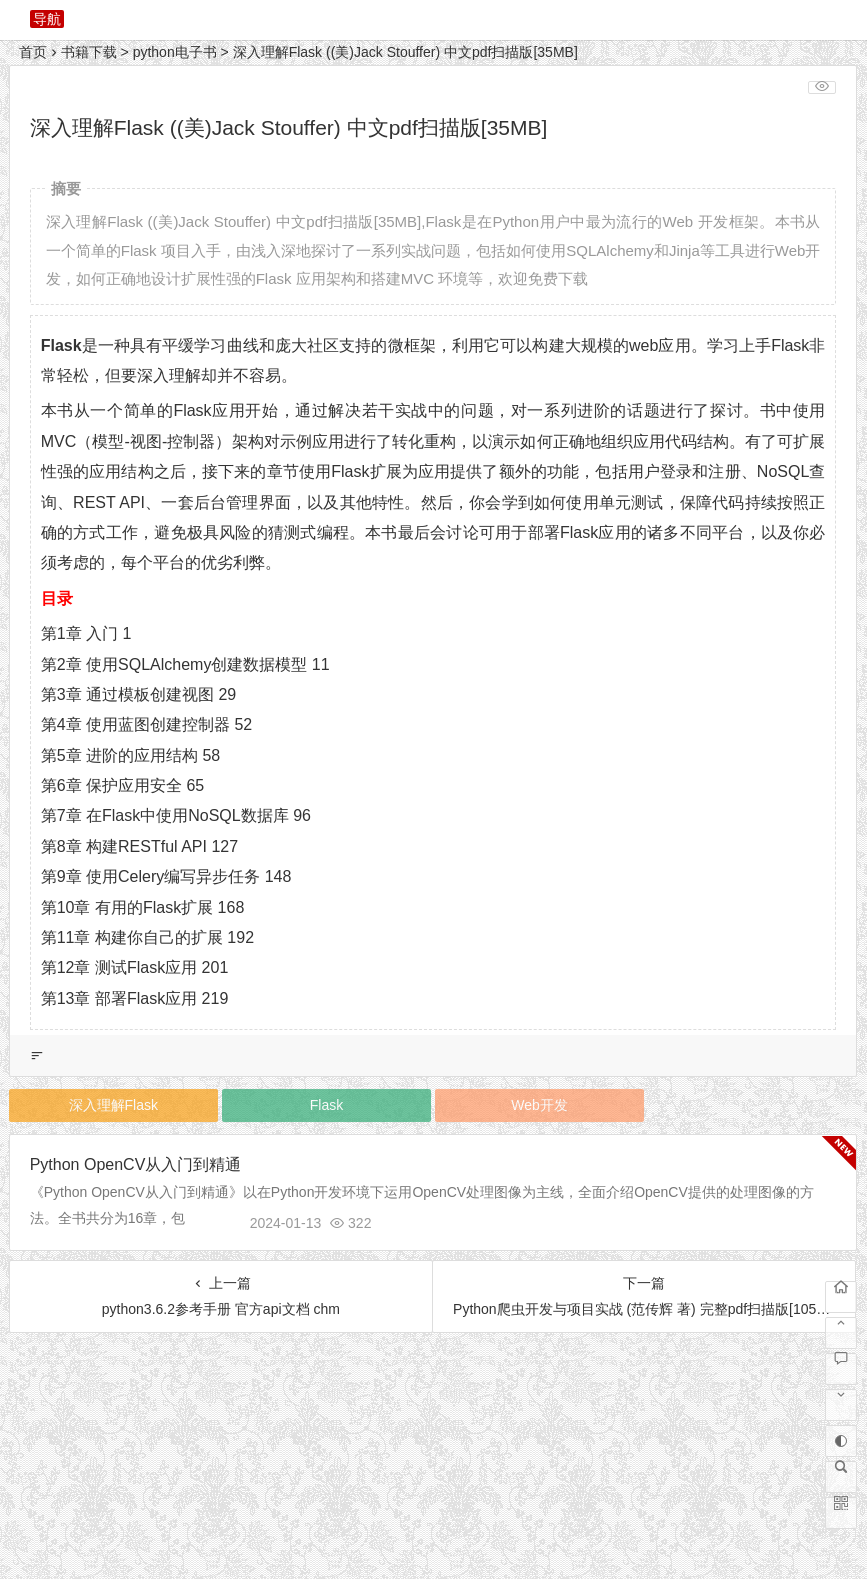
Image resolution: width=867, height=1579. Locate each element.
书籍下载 (89, 52)
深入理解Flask (113, 1105)
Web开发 (539, 1105)
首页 (33, 52)
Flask (326, 1105)
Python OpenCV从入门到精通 (136, 1164)
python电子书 (175, 52)
